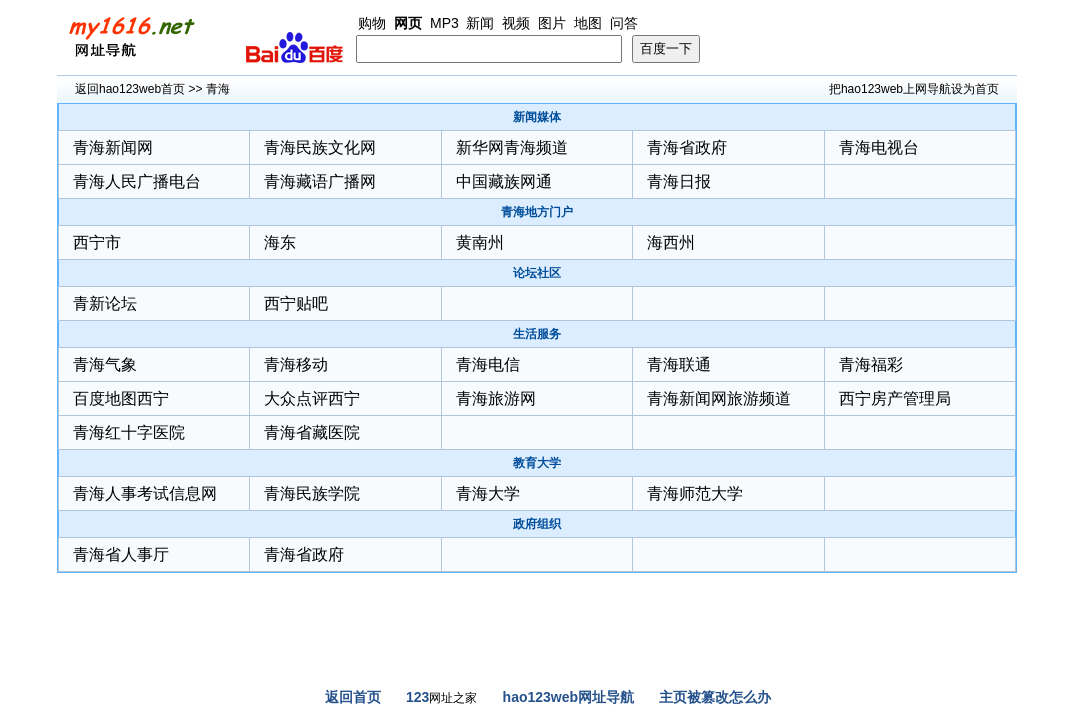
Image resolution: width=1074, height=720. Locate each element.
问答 (624, 23)
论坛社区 (537, 273)
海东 (280, 242)
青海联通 (679, 364)
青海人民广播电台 (137, 181)
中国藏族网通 (504, 181)
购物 (372, 23)
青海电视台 (879, 147)
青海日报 (679, 181)
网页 (408, 23)
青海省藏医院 (312, 432)
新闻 (480, 23)
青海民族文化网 (320, 147)
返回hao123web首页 (130, 89)
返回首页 (353, 697)
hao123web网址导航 (568, 697)
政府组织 (537, 524)
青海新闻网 (113, 147)
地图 (588, 23)
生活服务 (537, 334)
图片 (552, 23)
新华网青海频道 (512, 147)
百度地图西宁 (121, 398)
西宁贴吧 (296, 303)
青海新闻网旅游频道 (719, 398)
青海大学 (488, 493)
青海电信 (488, 364)
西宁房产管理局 (895, 398)
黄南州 (480, 242)
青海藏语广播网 (320, 181)
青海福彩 (871, 364)
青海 (218, 89)
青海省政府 (687, 147)
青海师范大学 (695, 493)
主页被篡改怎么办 (715, 697)
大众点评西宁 (312, 398)
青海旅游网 (496, 398)
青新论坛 (105, 303)
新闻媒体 (537, 117)
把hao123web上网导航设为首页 (914, 89)
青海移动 (296, 364)
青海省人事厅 (121, 554)
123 (417, 697)
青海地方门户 (537, 212)
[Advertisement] (537, 638)
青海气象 (105, 364)
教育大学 (537, 463)
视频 (516, 23)
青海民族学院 (312, 493)
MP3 (444, 23)
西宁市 (97, 242)
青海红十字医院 (129, 432)
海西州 (671, 242)
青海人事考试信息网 (145, 493)
